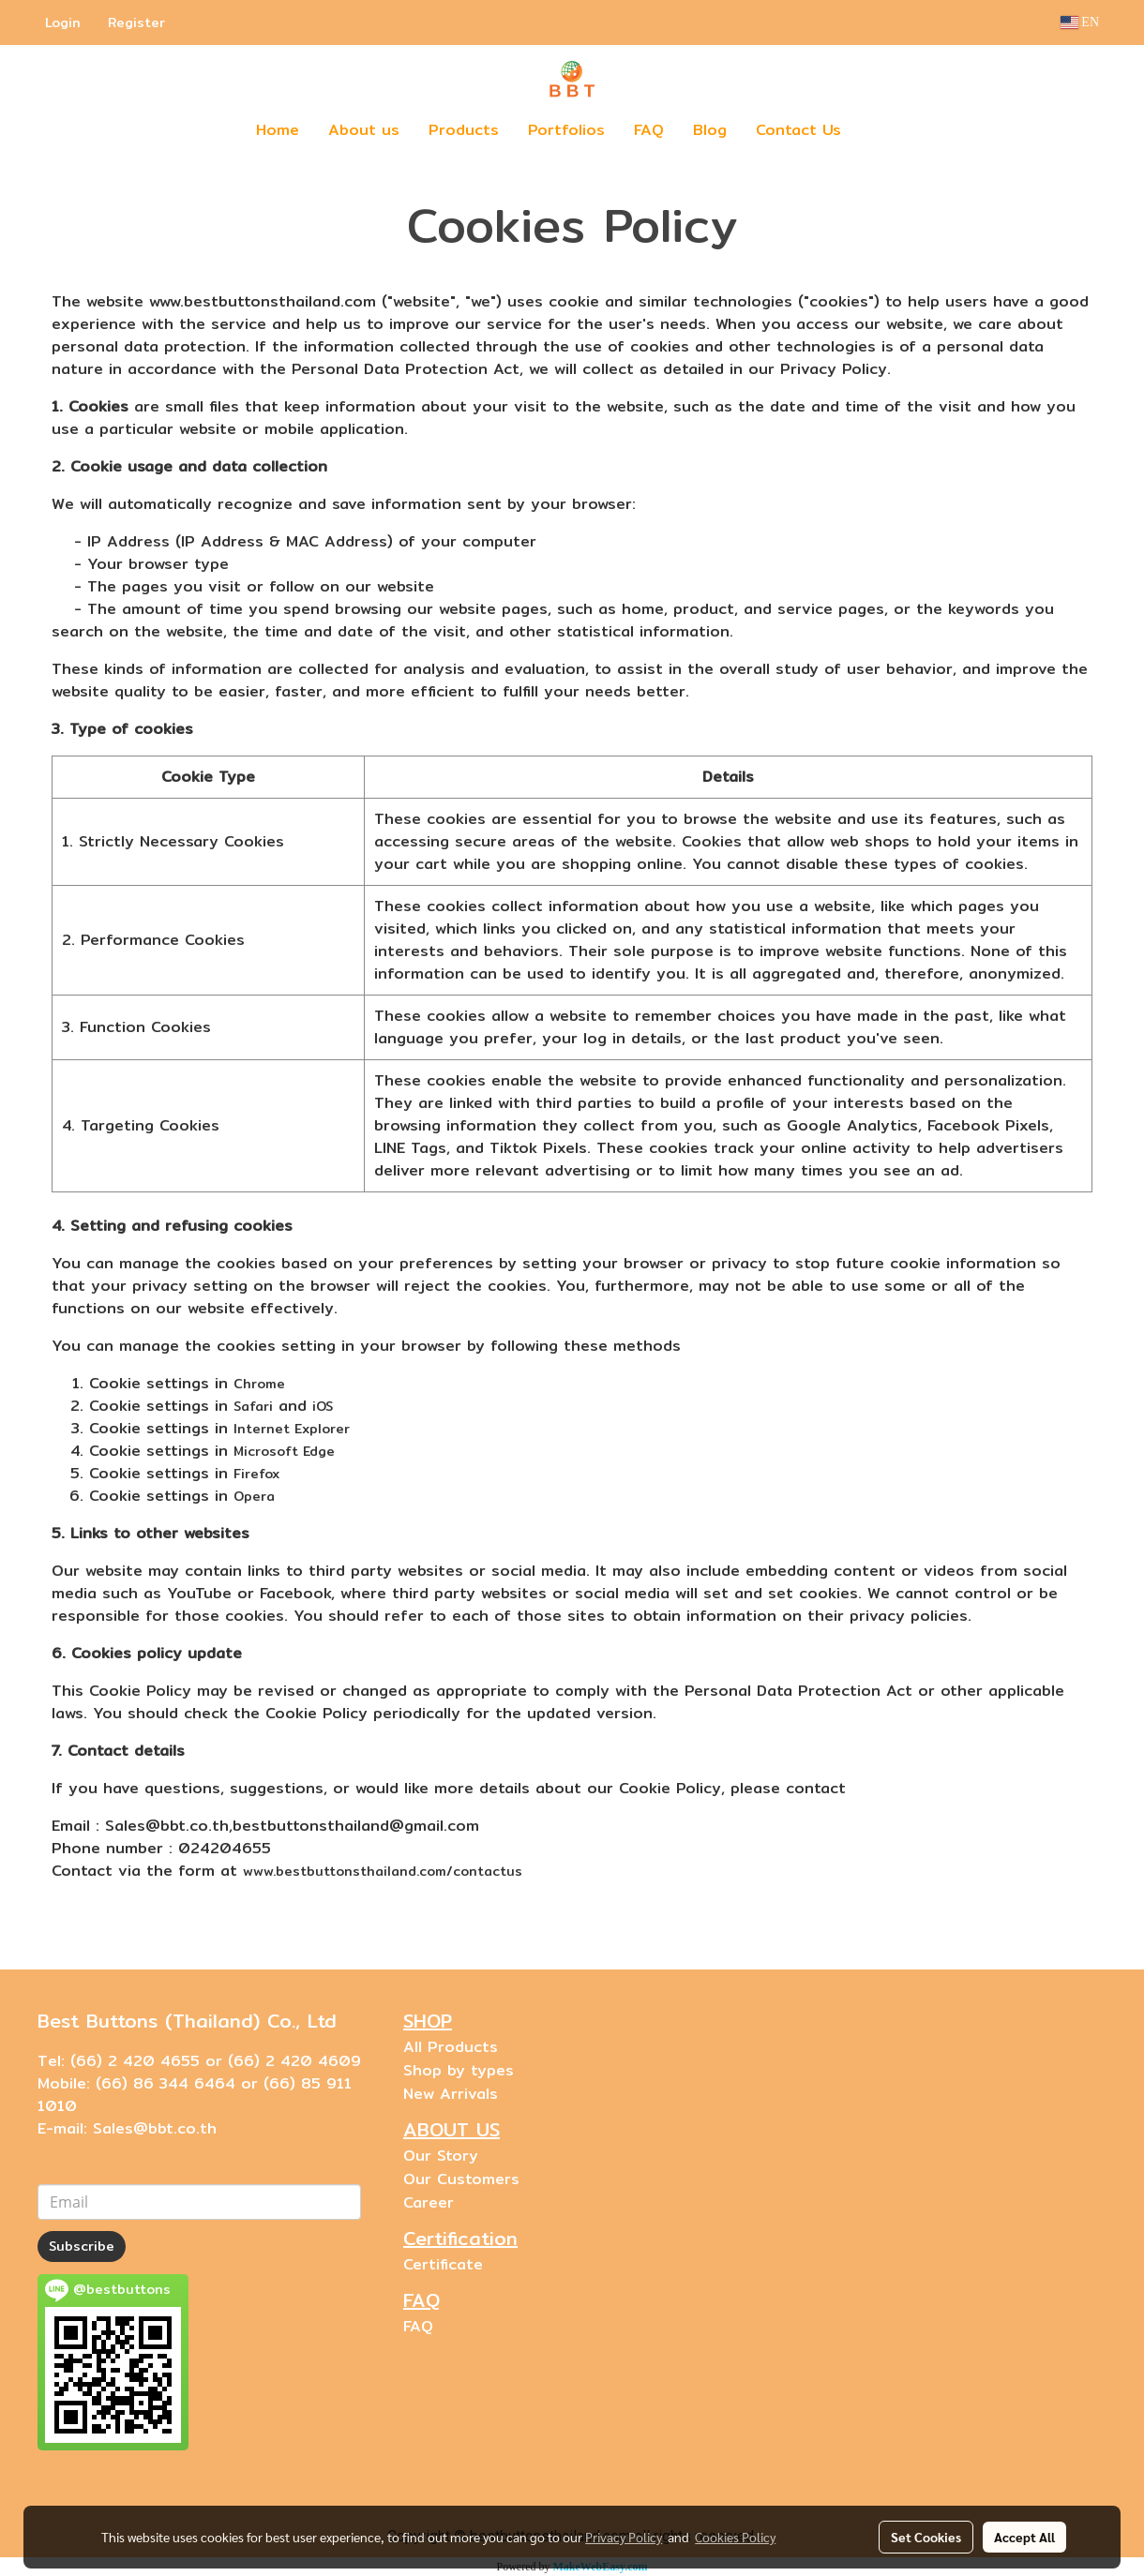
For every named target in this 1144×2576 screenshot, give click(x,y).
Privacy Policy (623, 2536)
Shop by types (458, 2070)
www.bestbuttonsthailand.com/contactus (382, 1871)
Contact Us (798, 130)
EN (1080, 22)
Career (428, 2202)
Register (136, 22)
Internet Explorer (291, 1428)
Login (63, 22)
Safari (253, 1406)
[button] (883, 130)
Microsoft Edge (284, 1451)
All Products (450, 2047)
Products (464, 130)
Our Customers (461, 2179)
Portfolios (566, 130)
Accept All (1024, 2536)
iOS (322, 1406)
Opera (254, 1496)
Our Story (440, 2155)
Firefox (256, 1473)
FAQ (649, 130)
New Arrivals (450, 2093)
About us (363, 130)
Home (277, 130)
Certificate (443, 2264)
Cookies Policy (735, 2536)
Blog (710, 130)
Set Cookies (926, 2536)
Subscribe (81, 2246)
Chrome (259, 1383)
